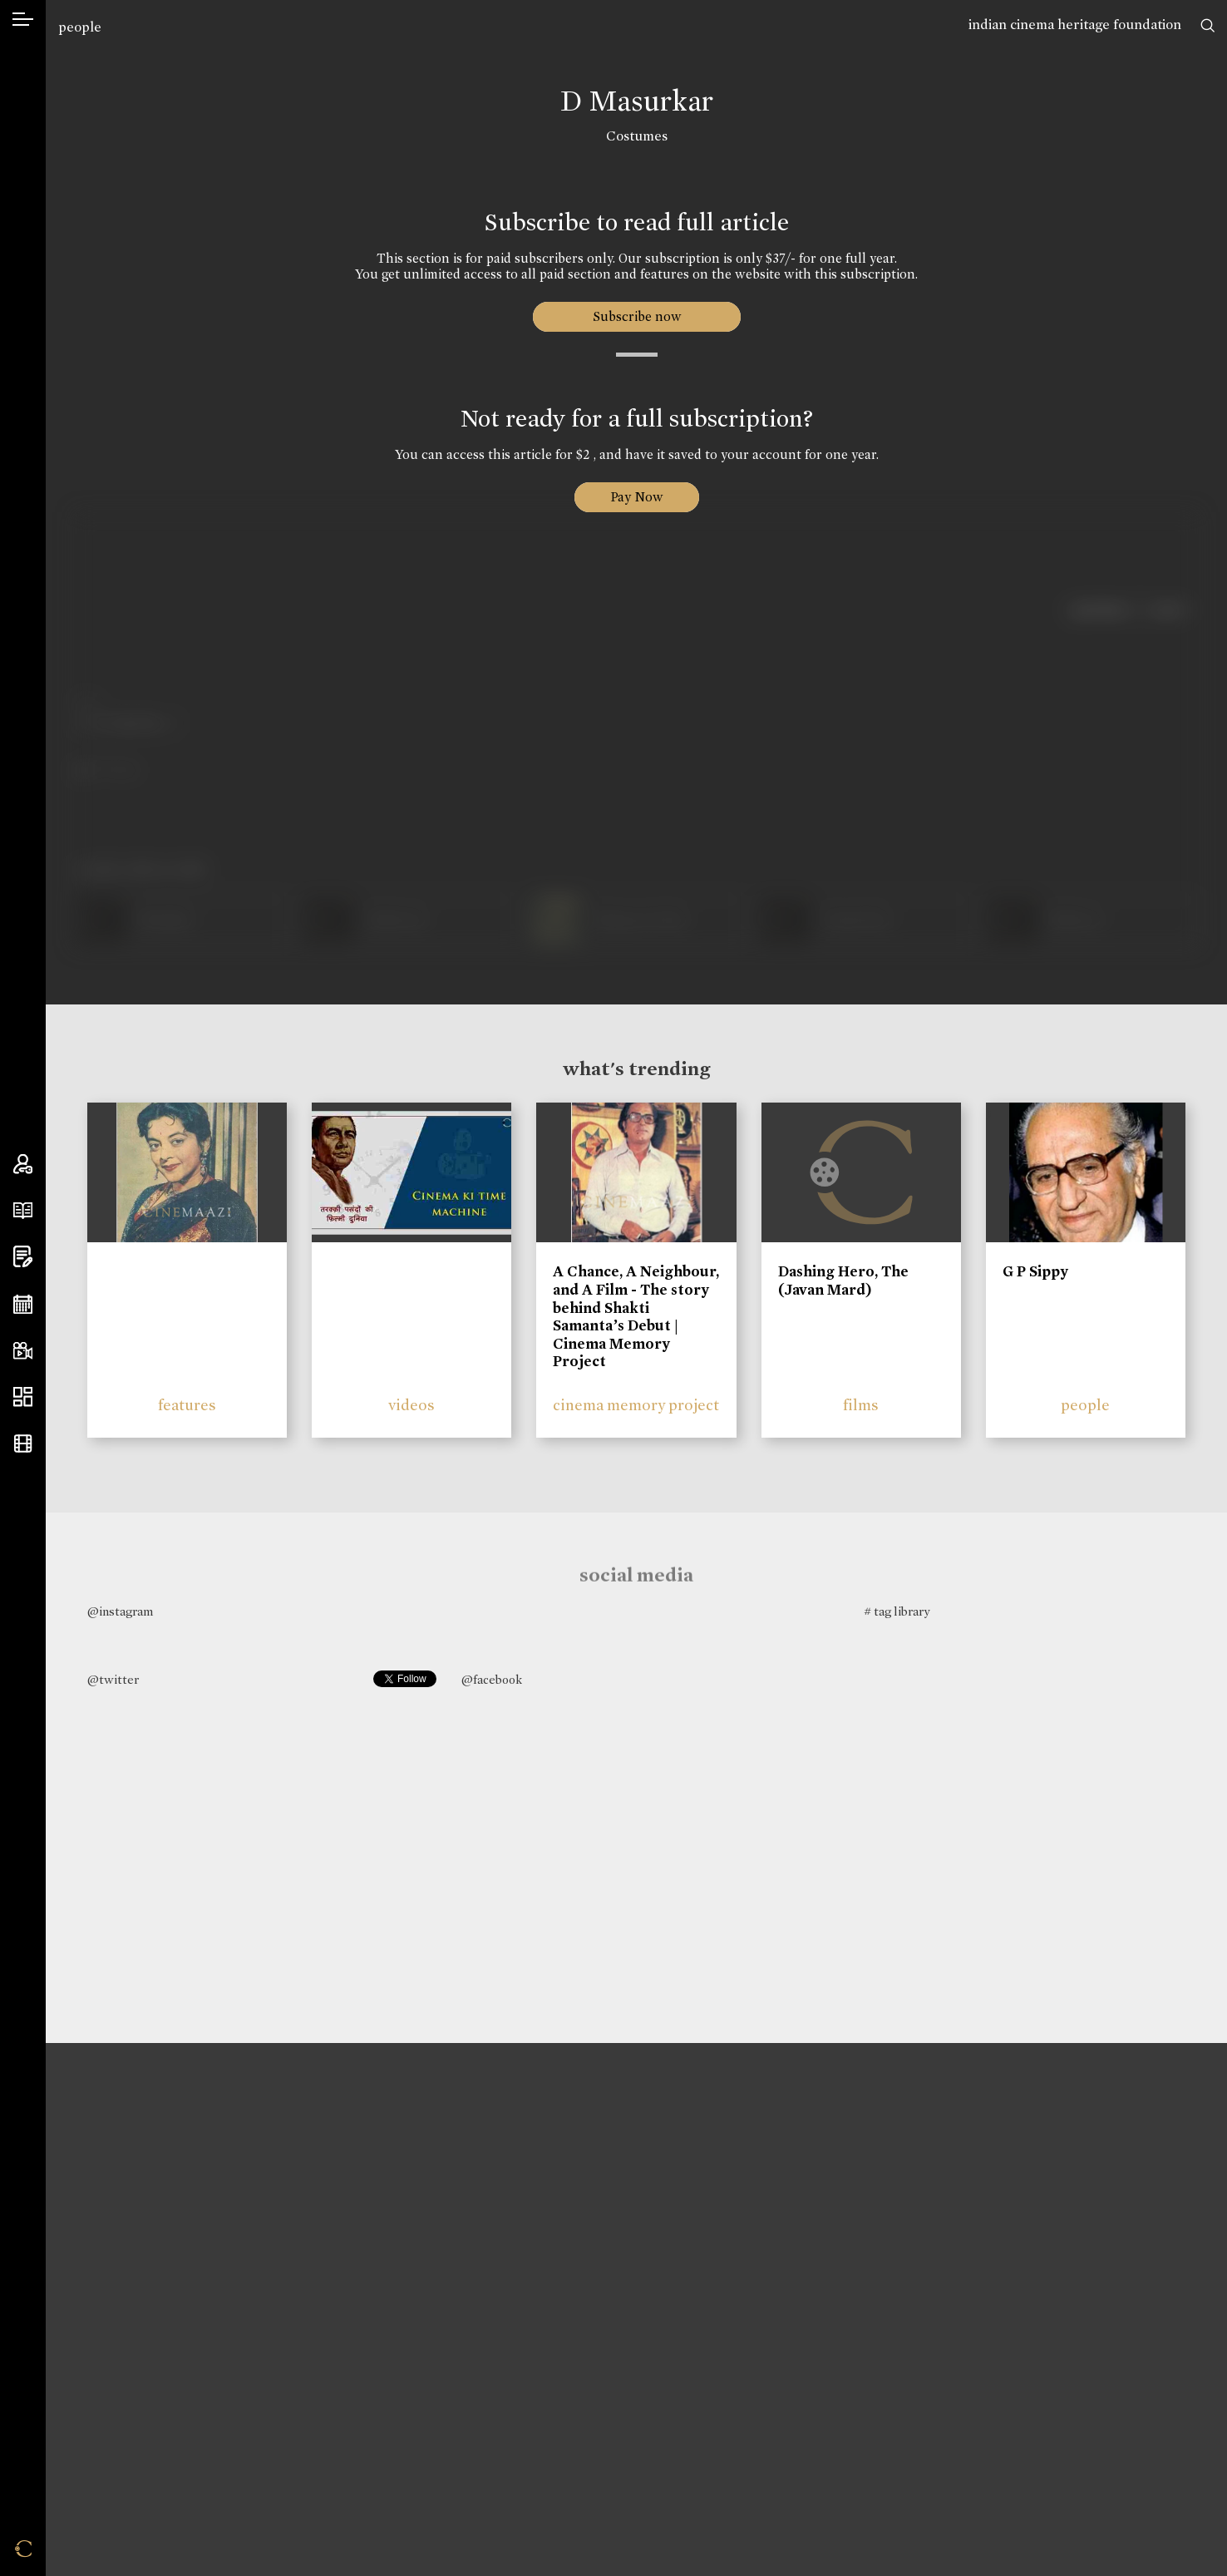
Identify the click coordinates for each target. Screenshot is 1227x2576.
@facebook (491, 1679)
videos (411, 1404)
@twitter (113, 1679)
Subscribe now (636, 316)
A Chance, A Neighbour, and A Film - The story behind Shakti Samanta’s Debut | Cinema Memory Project (636, 1316)
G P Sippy (1035, 1271)
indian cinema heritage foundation (1074, 24)
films (861, 1404)
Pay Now (636, 497)
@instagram (120, 1611)
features (187, 1404)
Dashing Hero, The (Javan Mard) (843, 1280)
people (79, 27)
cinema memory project (636, 1404)
